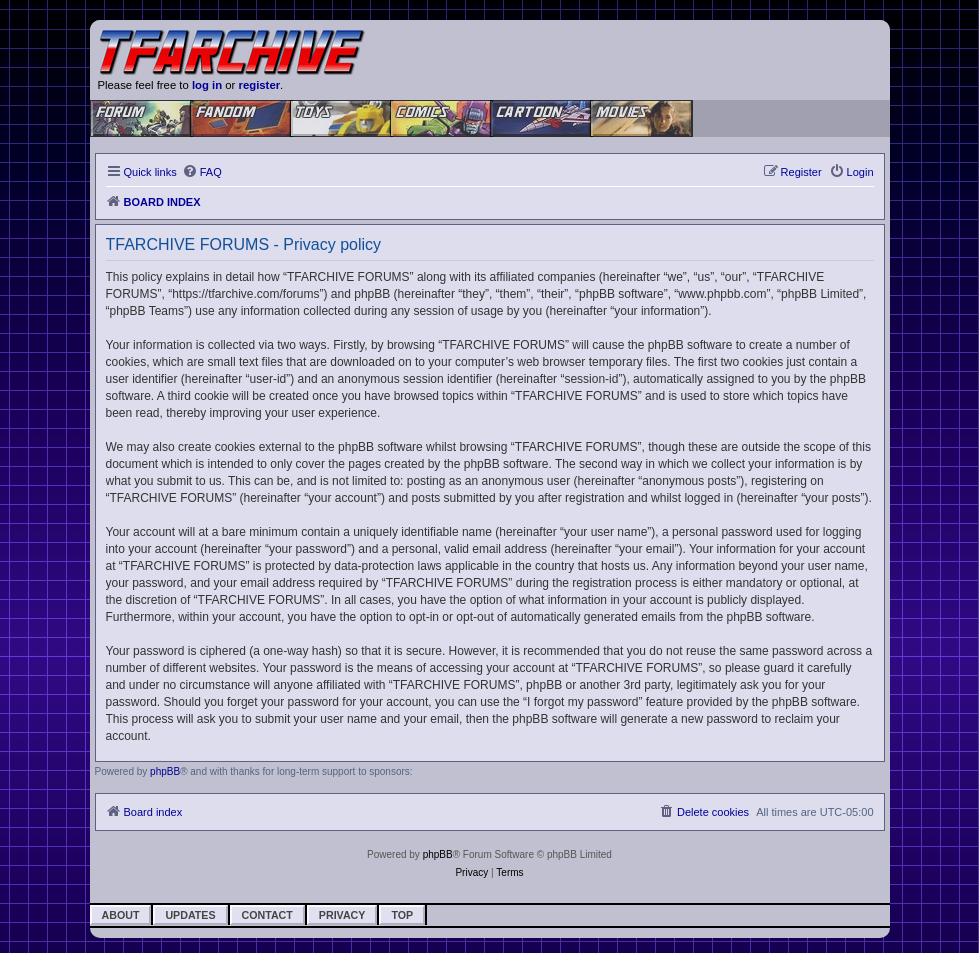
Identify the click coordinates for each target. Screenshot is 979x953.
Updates (190, 915)
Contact (267, 915)
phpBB (165, 771)
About (121, 915)
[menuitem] (202, 172)
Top (402, 915)
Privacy (342, 915)
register (260, 85)
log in (207, 85)
